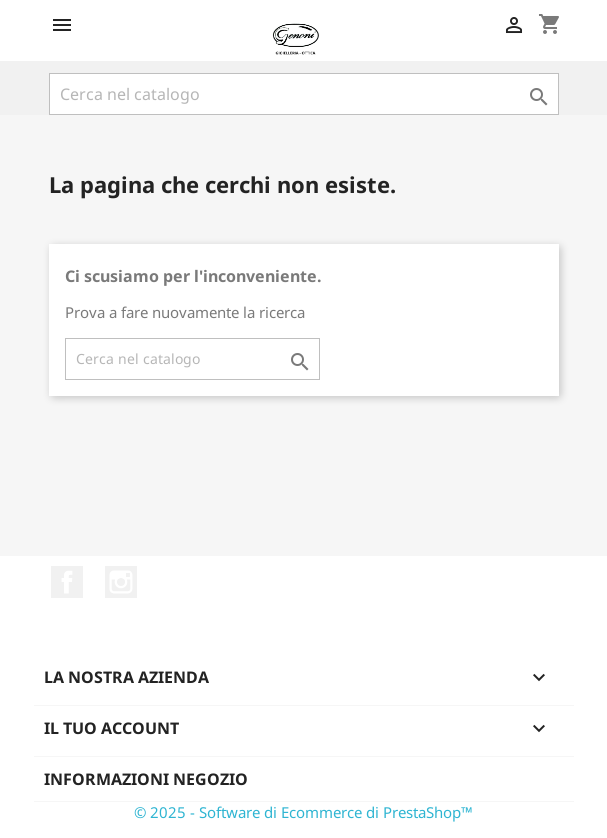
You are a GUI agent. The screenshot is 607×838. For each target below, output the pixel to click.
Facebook (67, 582)
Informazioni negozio (146, 779)
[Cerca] (304, 94)
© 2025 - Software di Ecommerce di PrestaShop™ (303, 812)
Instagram (121, 582)
